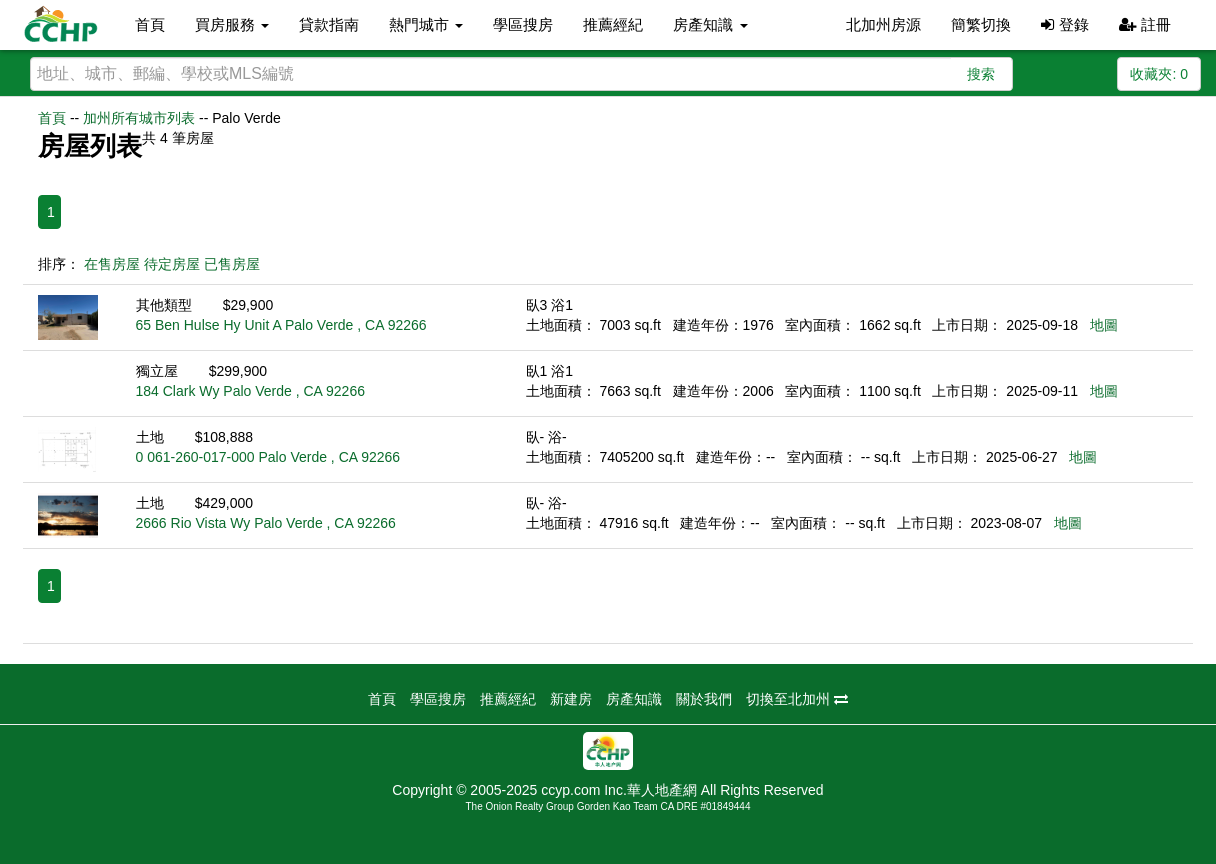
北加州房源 (883, 24)
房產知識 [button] (710, 24)
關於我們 (704, 699)
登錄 (1064, 24)
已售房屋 (232, 264)
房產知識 (634, 699)
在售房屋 (112, 264)
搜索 (981, 74)
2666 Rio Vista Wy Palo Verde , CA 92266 (266, 523)
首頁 (150, 24)
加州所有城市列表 (139, 118)
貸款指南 (329, 24)
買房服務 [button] (232, 24)
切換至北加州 (797, 699)
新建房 (571, 699)
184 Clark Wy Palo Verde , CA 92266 (250, 391)
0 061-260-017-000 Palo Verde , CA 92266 (268, 457)
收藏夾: (1159, 74)
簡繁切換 (981, 24)
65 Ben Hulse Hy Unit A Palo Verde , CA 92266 (281, 325)
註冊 (1145, 24)
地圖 (1104, 325)
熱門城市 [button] (426, 24)
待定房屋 (172, 264)
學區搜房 (523, 24)
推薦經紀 (613, 24)
